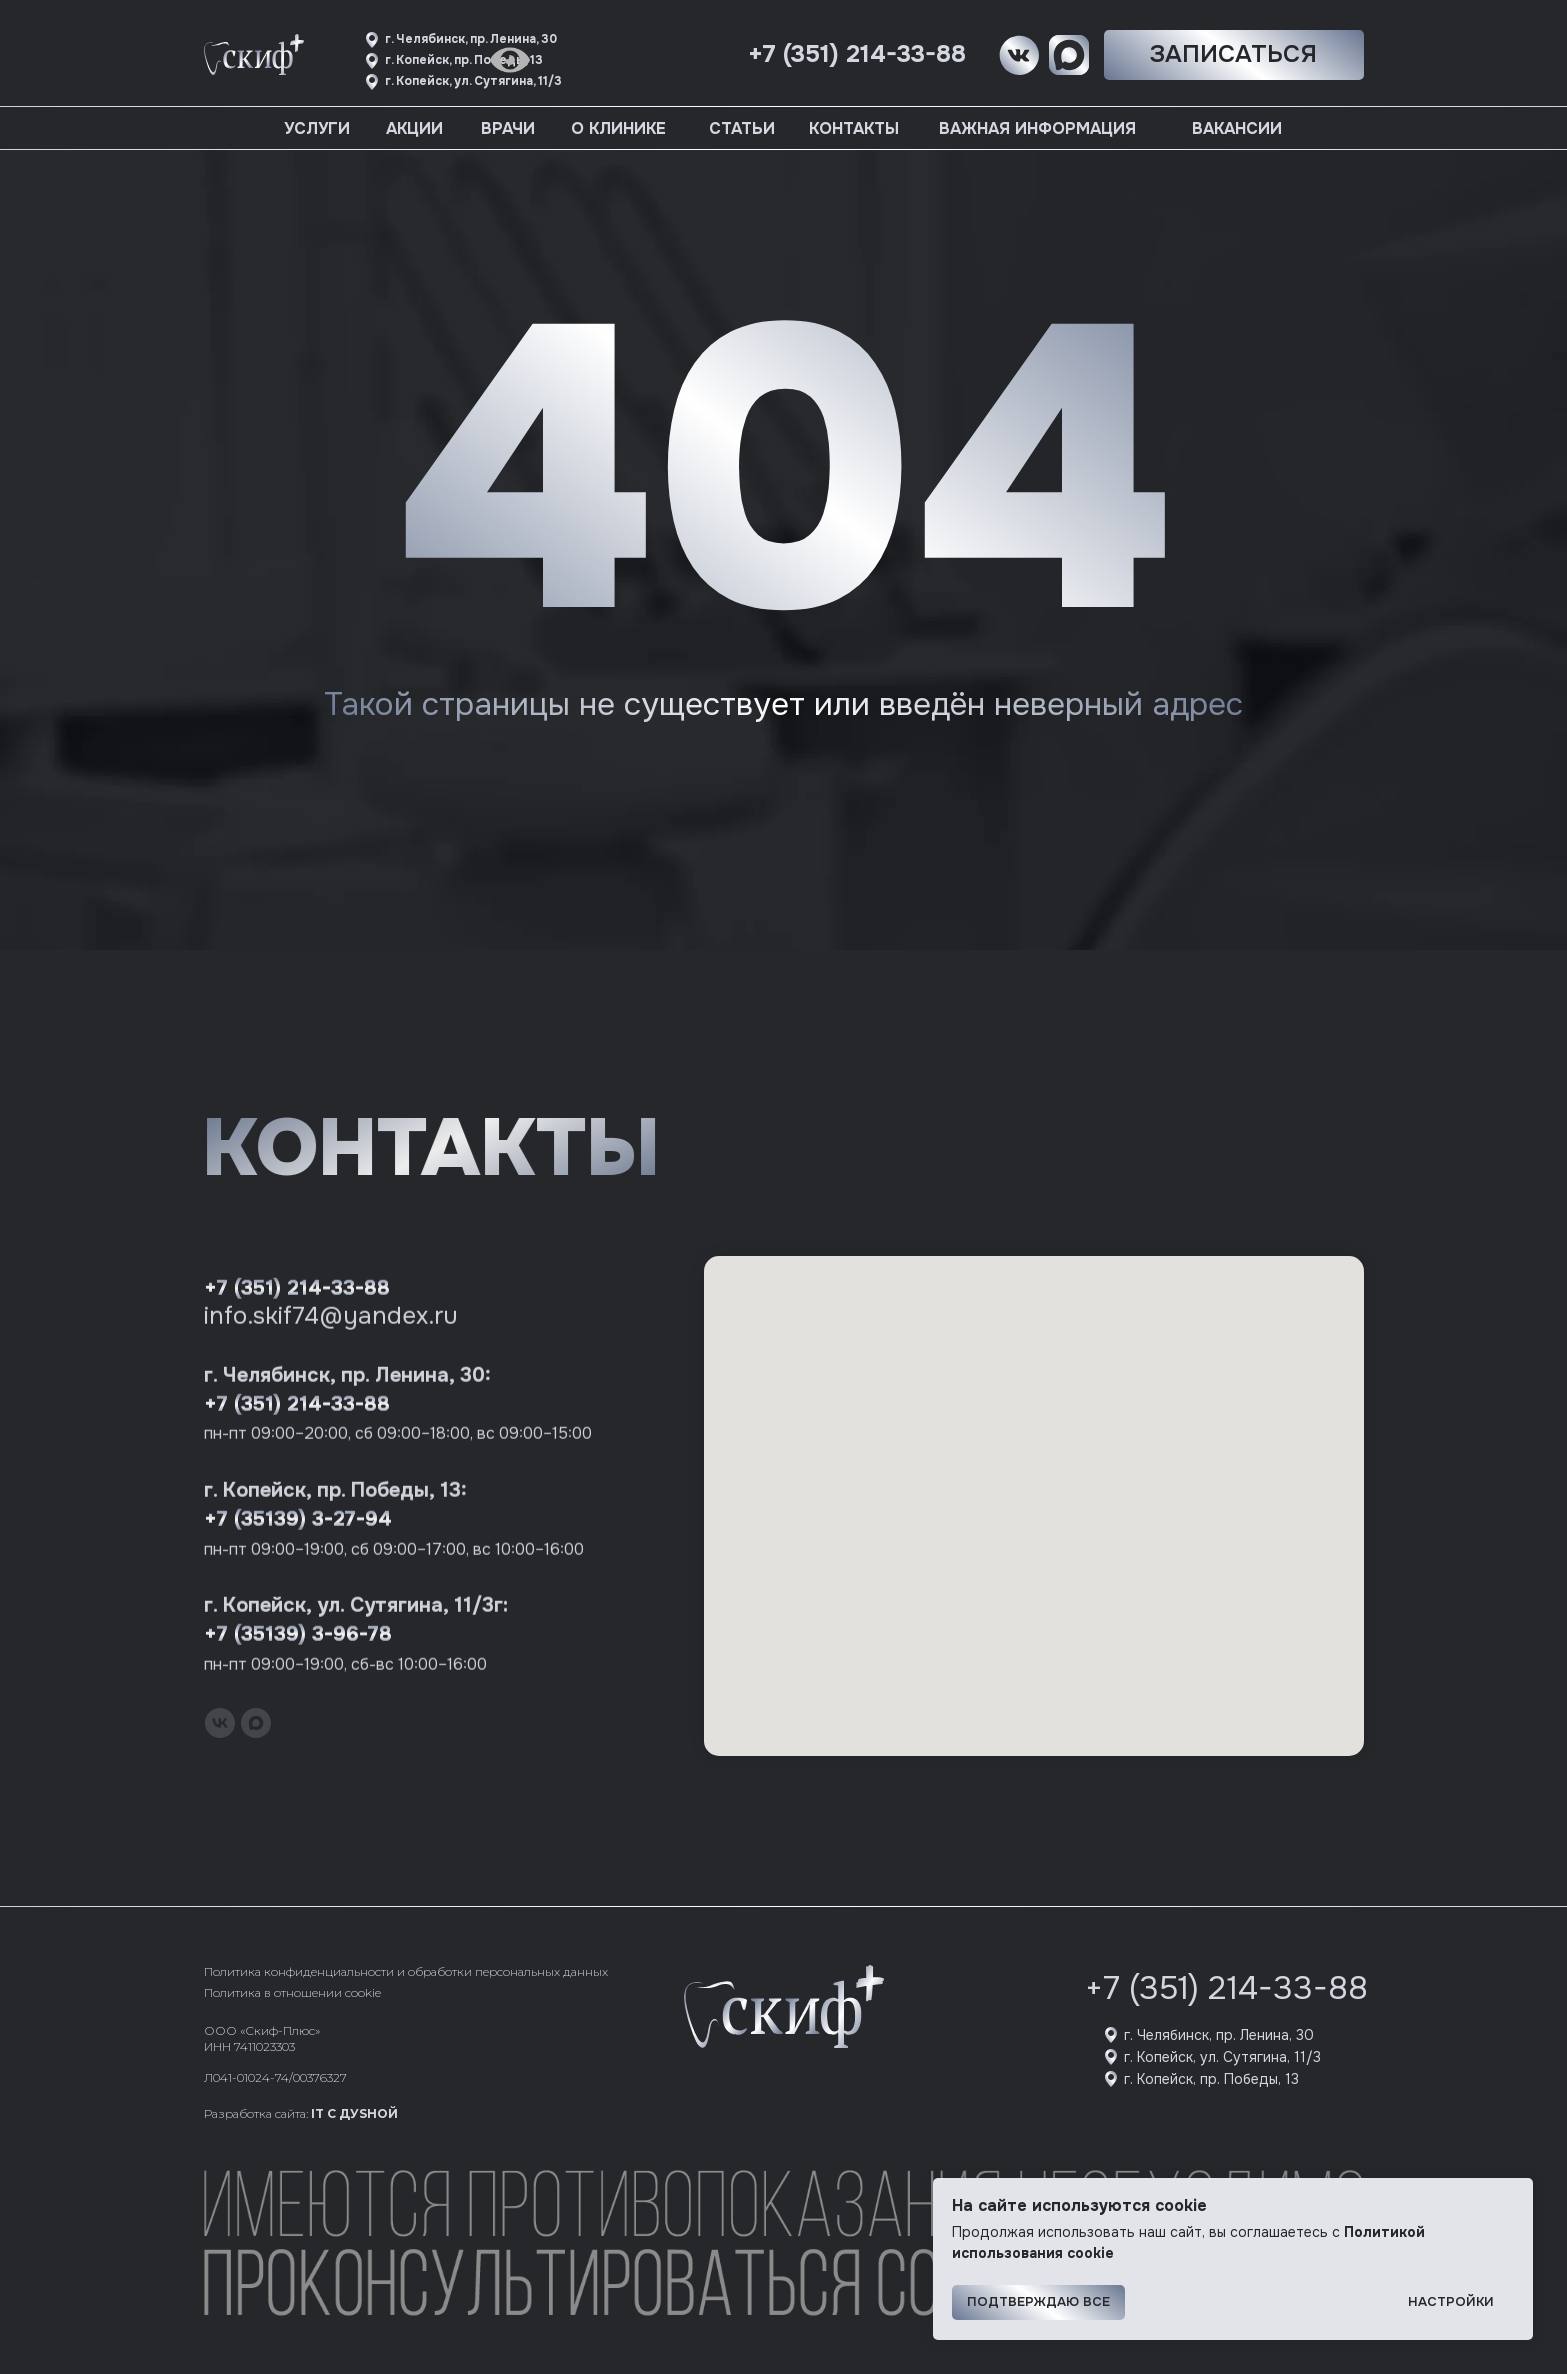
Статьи (742, 128)
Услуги (317, 128)
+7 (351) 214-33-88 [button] (857, 54)
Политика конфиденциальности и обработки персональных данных (406, 1971)
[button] (1234, 55)
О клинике (618, 128)
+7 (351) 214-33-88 (1226, 1988)
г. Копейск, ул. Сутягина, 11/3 (1222, 2057)
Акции (414, 128)
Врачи (508, 128)
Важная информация (1037, 128)
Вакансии (1237, 128)
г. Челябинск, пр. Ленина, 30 (1219, 2035)
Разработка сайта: (301, 2113)
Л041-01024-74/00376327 (275, 2077)
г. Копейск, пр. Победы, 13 (1211, 2079)
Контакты (854, 128)
